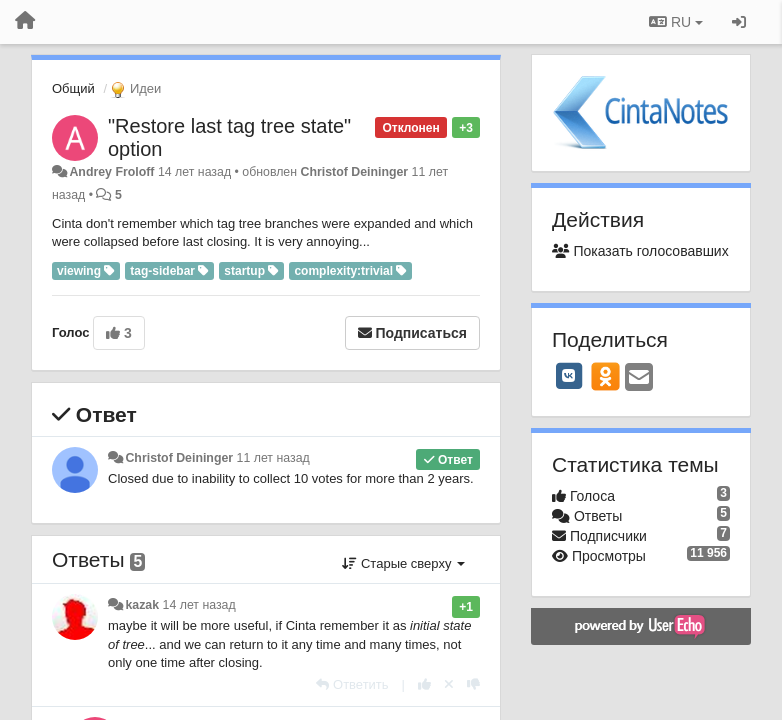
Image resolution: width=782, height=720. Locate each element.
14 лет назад (199, 605)
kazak (142, 605)
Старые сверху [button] (403, 563)
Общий (73, 88)
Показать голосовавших (640, 251)
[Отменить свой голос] (449, 684)
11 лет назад (273, 458)
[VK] (569, 376)
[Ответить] (352, 684)
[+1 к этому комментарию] (424, 684)
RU (676, 22)
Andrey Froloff (111, 172)
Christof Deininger (355, 172)
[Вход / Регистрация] (739, 22)
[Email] (639, 378)
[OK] (605, 376)
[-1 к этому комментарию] (473, 684)
